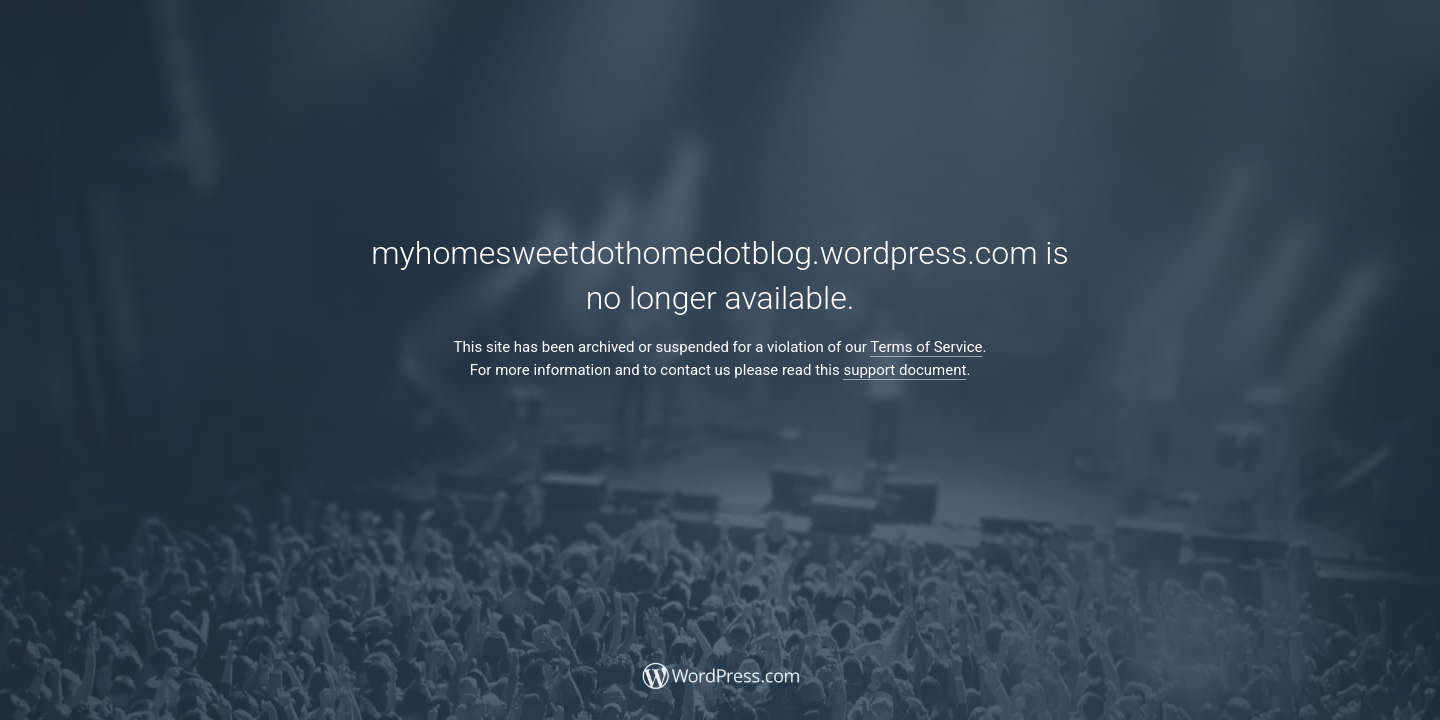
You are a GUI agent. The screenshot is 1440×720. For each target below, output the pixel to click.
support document (904, 370)
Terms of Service (926, 347)
